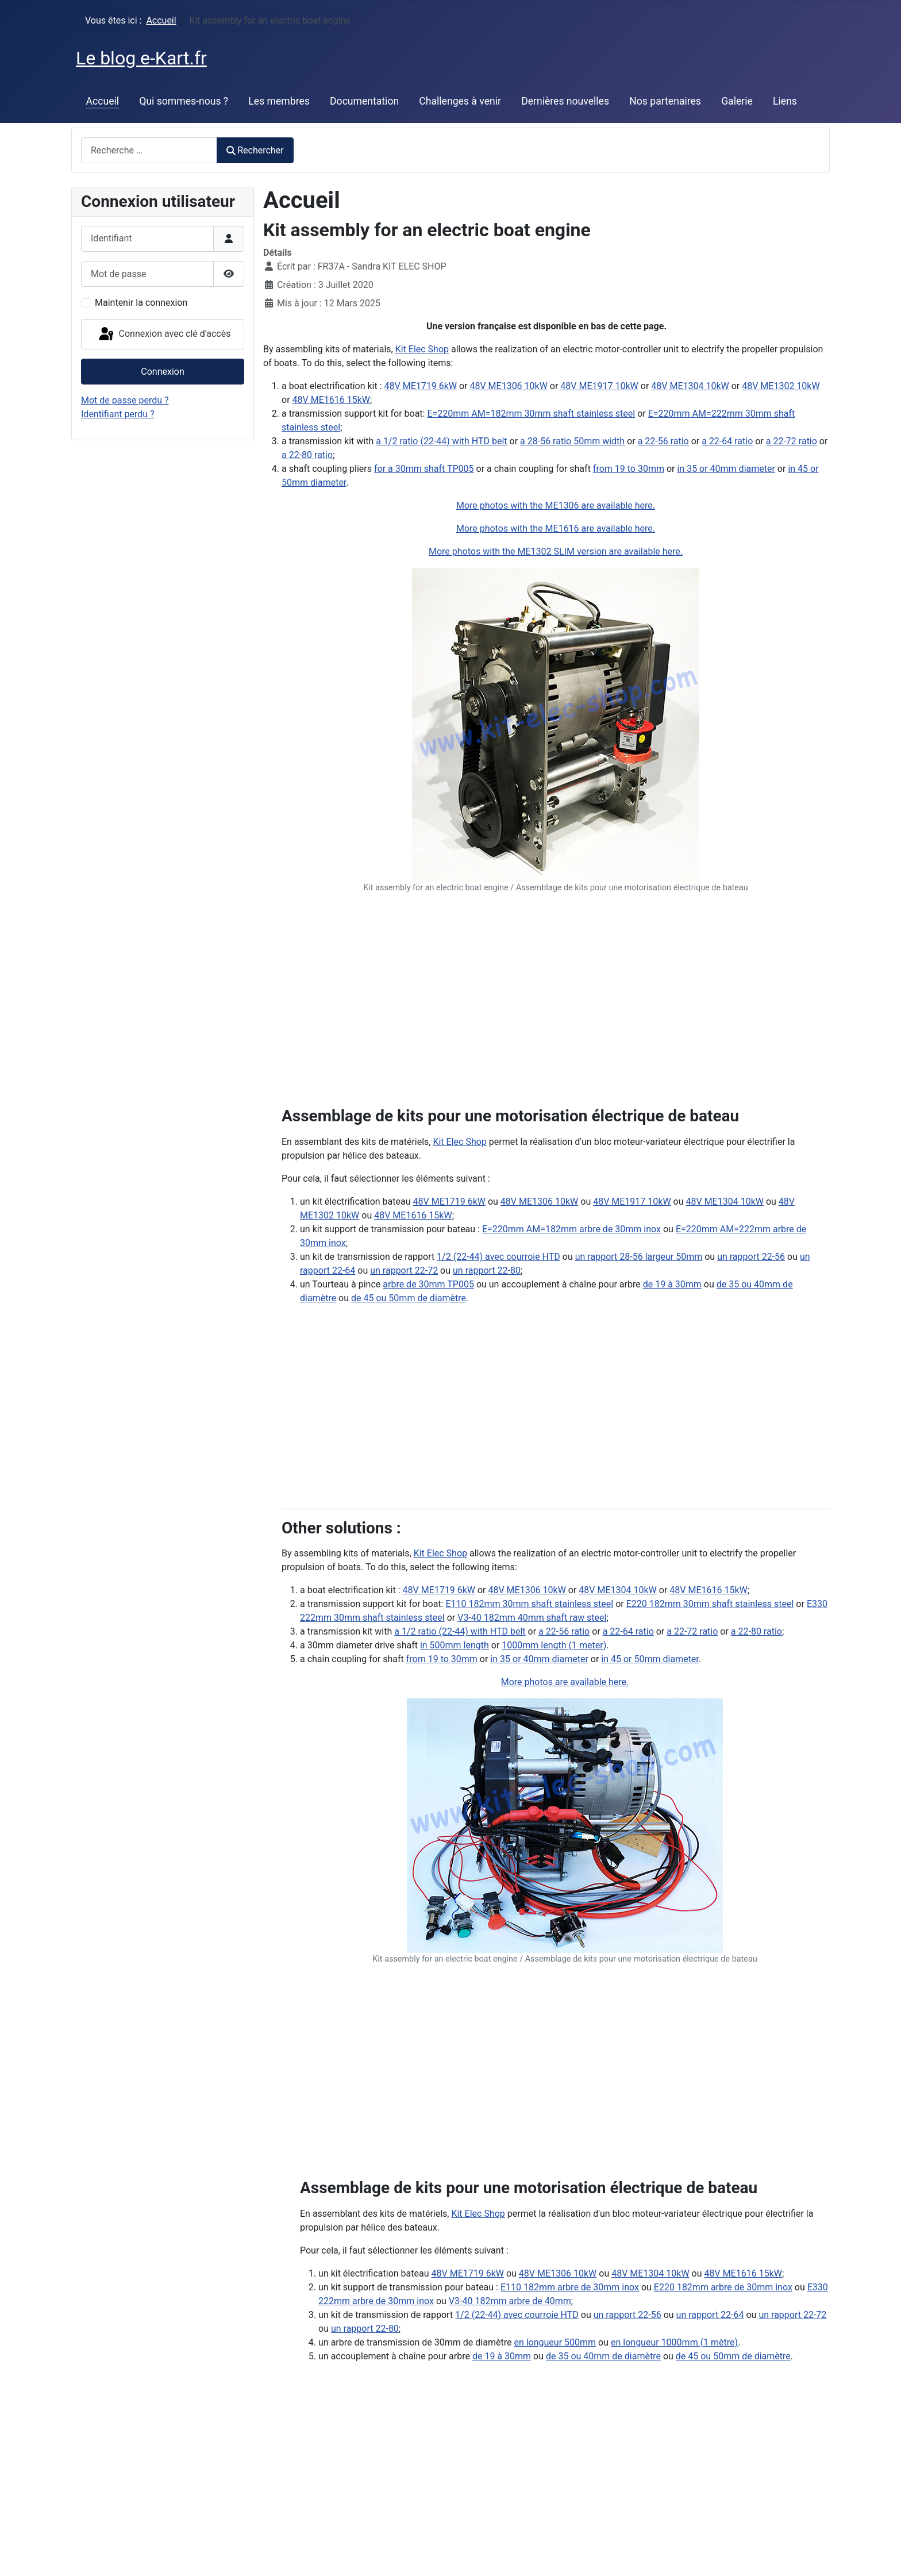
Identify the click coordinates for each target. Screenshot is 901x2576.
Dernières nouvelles (565, 101)
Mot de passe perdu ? (125, 400)
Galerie (737, 101)
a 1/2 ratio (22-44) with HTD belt (441, 441)
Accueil (102, 101)
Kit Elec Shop (422, 349)
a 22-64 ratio (727, 441)
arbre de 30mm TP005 (428, 1284)
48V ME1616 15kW (331, 399)
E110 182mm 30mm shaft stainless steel (529, 1603)
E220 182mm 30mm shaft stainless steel (710, 1603)
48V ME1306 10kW (508, 385)
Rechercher (255, 150)
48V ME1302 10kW (780, 385)
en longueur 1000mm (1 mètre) (674, 2342)
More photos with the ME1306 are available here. (555, 505)
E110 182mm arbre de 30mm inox (569, 2287)
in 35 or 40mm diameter (726, 468)
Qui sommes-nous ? (183, 101)
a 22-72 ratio (791, 441)
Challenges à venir (460, 101)
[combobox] (149, 150)
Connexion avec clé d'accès (164, 334)
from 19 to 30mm (628, 468)
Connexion (162, 371)
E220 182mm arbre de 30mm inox (723, 2287)
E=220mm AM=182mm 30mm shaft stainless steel (531, 413)
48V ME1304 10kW (690, 385)
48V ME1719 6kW (420, 385)
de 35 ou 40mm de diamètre (603, 2356)
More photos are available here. (565, 1682)
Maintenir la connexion (141, 302)
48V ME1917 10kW (599, 385)
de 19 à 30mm (672, 1284)
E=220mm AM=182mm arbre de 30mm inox (571, 1229)
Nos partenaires (665, 101)
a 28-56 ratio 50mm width (572, 441)
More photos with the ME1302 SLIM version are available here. (556, 551)
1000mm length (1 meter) (554, 1645)
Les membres (279, 101)
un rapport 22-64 (710, 2314)
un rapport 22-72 (404, 1270)
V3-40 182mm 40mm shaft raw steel (531, 1617)
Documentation (364, 101)
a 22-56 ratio (663, 441)
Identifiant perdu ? (118, 414)
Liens (785, 101)
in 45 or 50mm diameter (650, 1659)
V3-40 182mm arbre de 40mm (510, 2301)
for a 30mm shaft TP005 (424, 468)
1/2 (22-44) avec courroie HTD (498, 1256)
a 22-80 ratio (307, 454)
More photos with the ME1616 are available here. (555, 528)
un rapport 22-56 (751, 1256)
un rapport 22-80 (487, 1270)
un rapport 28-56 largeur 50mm (639, 1256)
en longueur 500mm (555, 2342)
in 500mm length (454, 1645)
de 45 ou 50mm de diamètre (408, 1298)
